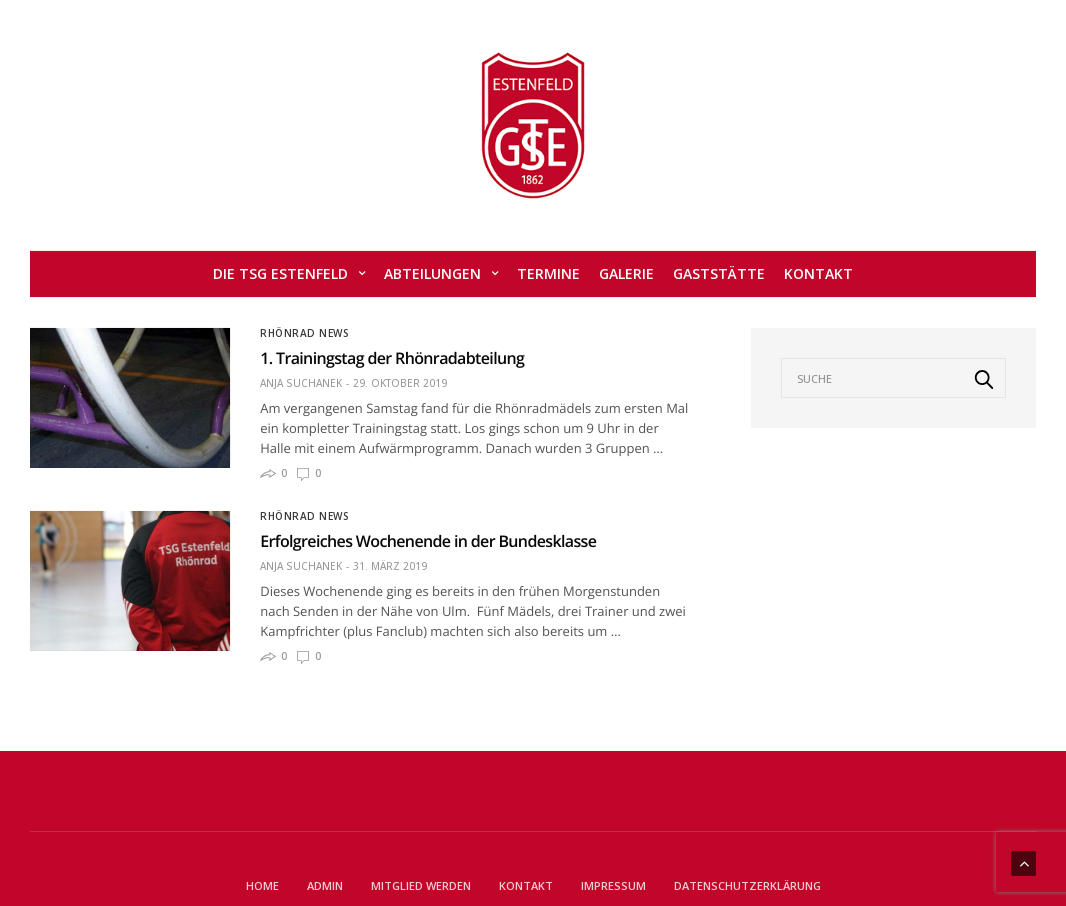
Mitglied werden (421, 885)
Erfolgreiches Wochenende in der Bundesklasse (428, 541)
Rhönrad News (304, 333)
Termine (548, 273)
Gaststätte (719, 273)
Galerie (626, 273)
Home (262, 885)
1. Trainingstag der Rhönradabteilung (392, 358)
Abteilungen (432, 273)
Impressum (613, 885)
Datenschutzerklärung (747, 885)
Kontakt (818, 273)
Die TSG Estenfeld (280, 273)
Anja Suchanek (301, 383)
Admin (325, 885)
